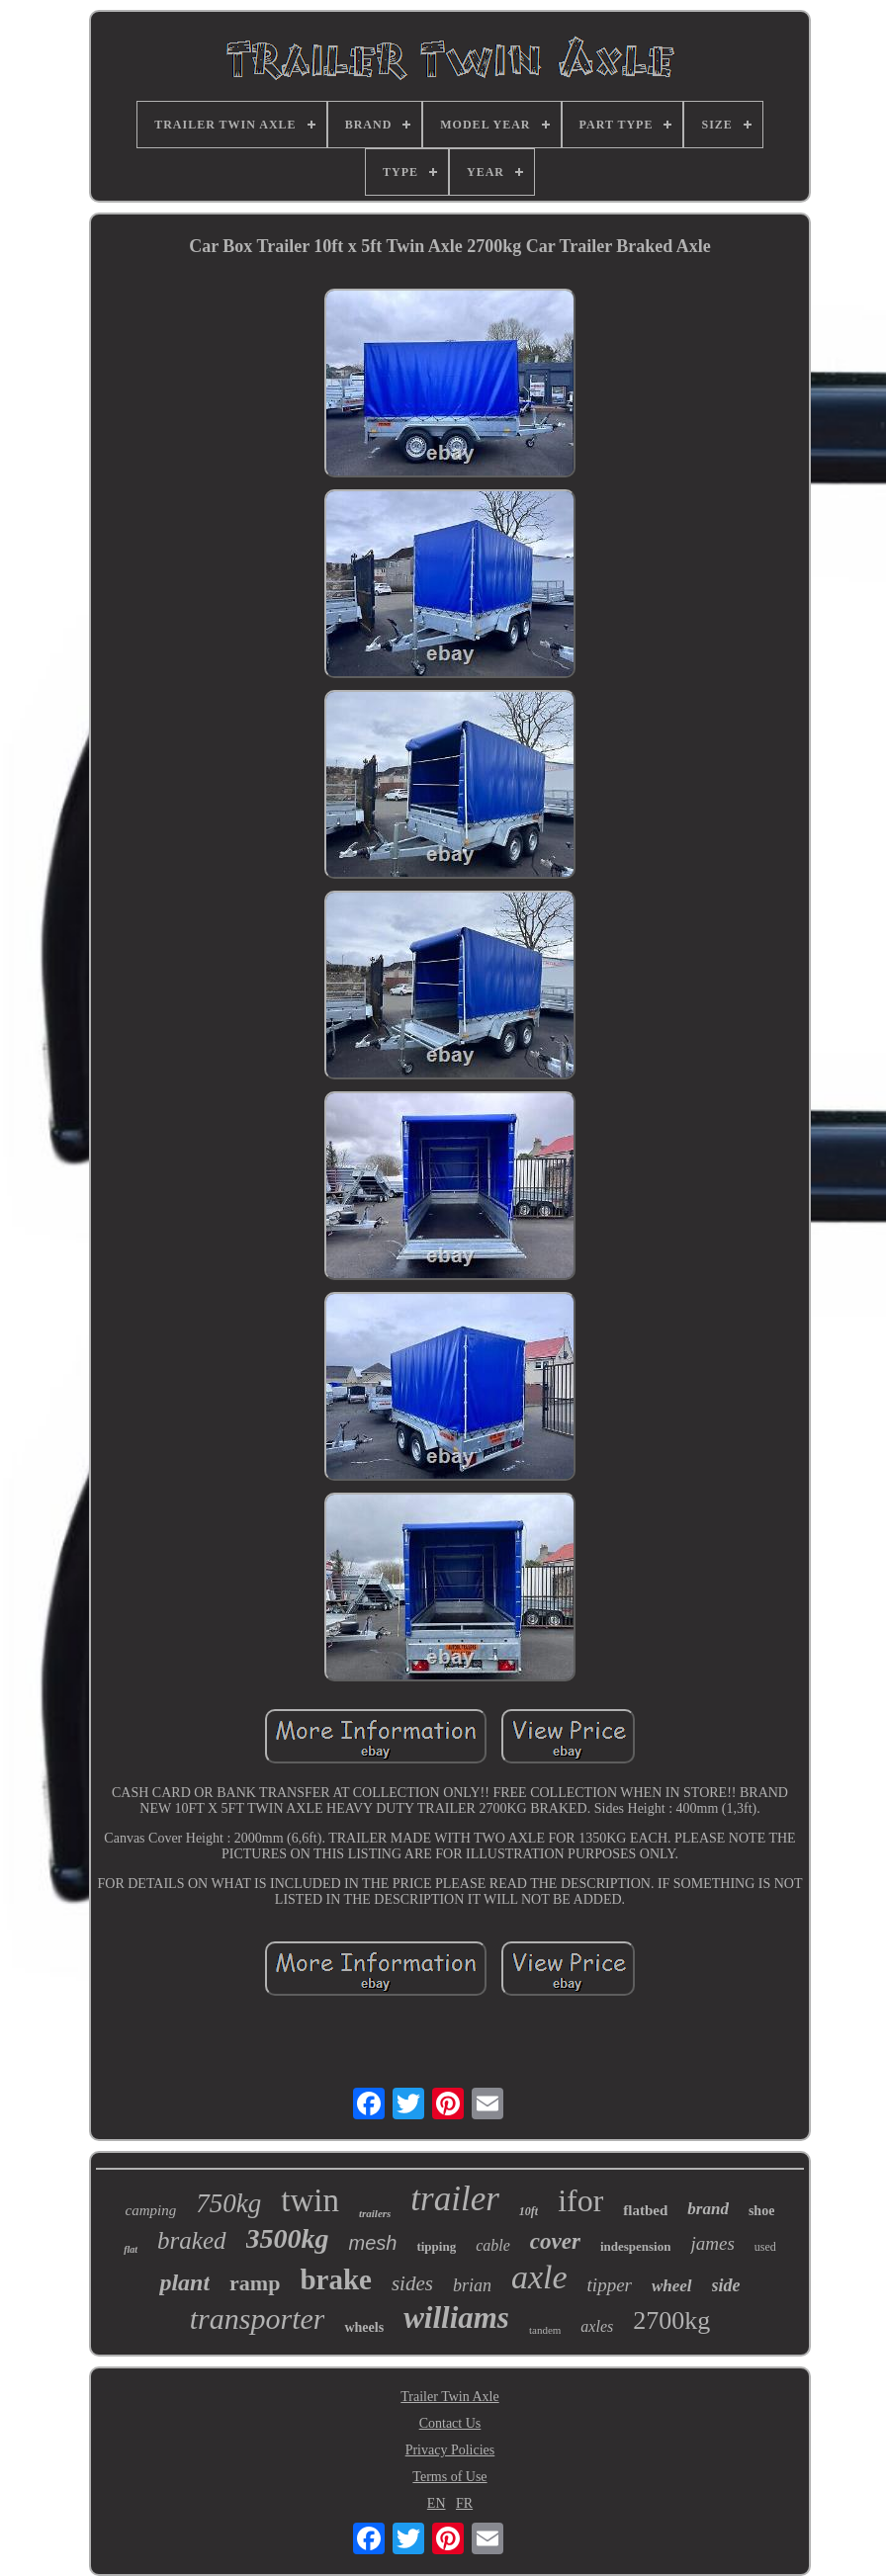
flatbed (645, 2210)
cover (555, 2241)
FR (464, 2503)
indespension (635, 2246)
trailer (454, 2199)
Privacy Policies (450, 2450)
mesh (373, 2243)
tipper (609, 2285)
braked (191, 2240)
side (726, 2285)
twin (310, 2200)
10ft (528, 2211)
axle (539, 2277)
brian (472, 2285)
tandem (545, 2330)
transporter (257, 2318)
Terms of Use (449, 2476)
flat (130, 2249)
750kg (228, 2203)
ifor (580, 2200)
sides (412, 2283)
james (712, 2243)
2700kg (671, 2320)
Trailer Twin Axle (449, 2396)
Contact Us (450, 2423)
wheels (364, 2327)
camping (151, 2210)
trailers (375, 2213)
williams (456, 2317)
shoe (761, 2210)
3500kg (287, 2238)
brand (708, 2208)
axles (596, 2326)
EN (436, 2503)
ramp (254, 2283)
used (765, 2247)
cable (493, 2245)
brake (336, 2279)
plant (184, 2282)
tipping (436, 2246)
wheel (672, 2285)
